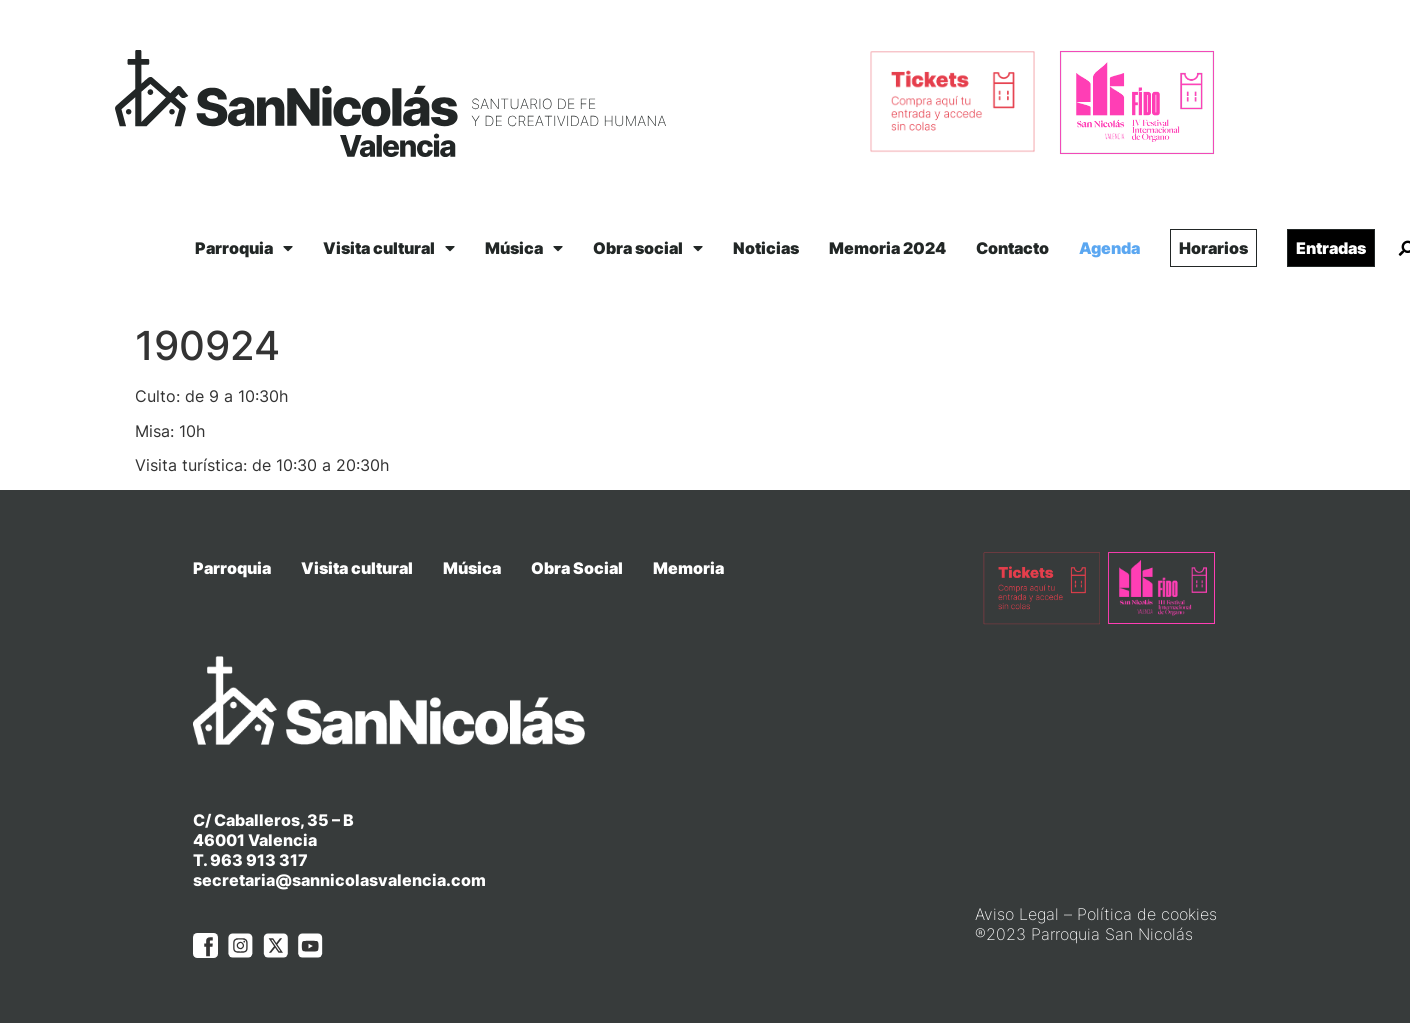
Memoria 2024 (887, 248)
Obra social (648, 248)
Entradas (1331, 248)
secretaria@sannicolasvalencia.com (339, 880)
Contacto (1012, 248)
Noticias (766, 248)
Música (524, 248)
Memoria (688, 568)
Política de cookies (1147, 914)
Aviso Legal (1017, 914)
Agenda (1109, 248)
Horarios (1213, 248)
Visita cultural (389, 248)
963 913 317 (259, 860)
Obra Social (577, 568)
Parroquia (244, 248)
